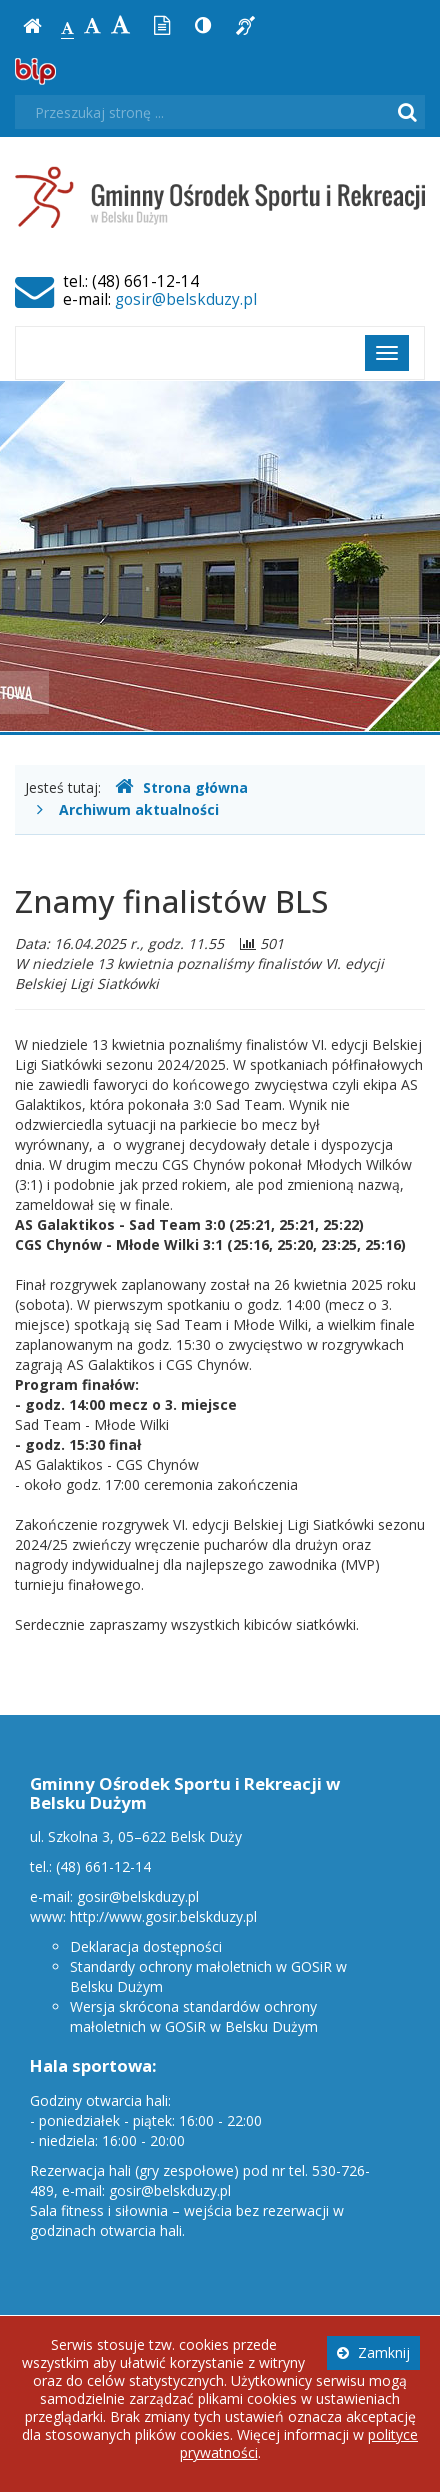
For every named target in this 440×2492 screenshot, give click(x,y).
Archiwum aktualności (139, 809)
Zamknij (373, 2352)
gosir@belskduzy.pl (186, 299)
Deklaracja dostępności (146, 1946)
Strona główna (181, 787)
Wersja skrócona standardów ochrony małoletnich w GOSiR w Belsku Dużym (194, 2016)
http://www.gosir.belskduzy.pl (163, 1916)
